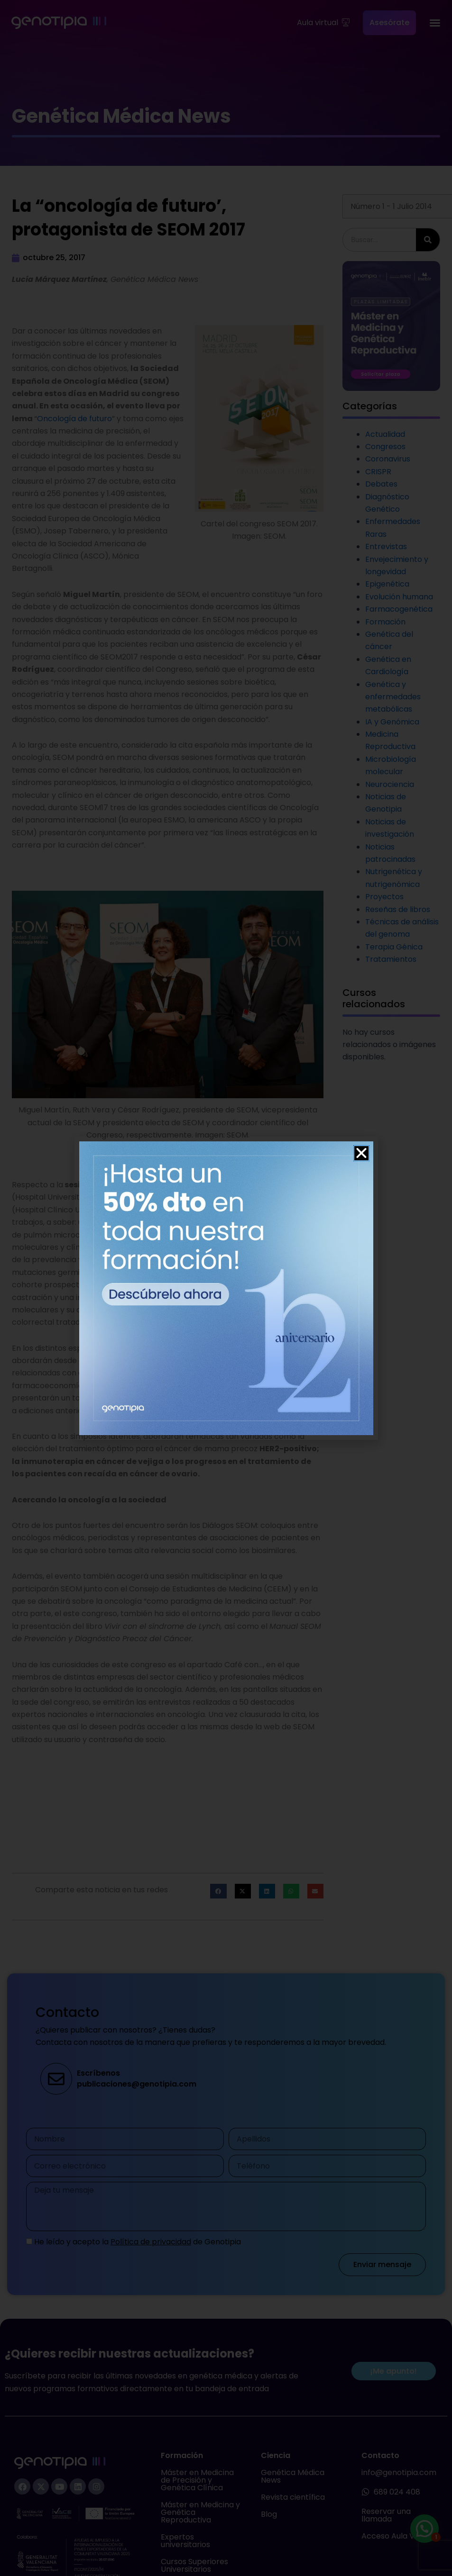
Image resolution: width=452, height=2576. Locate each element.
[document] (226, 1288)
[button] (361, 1153)
